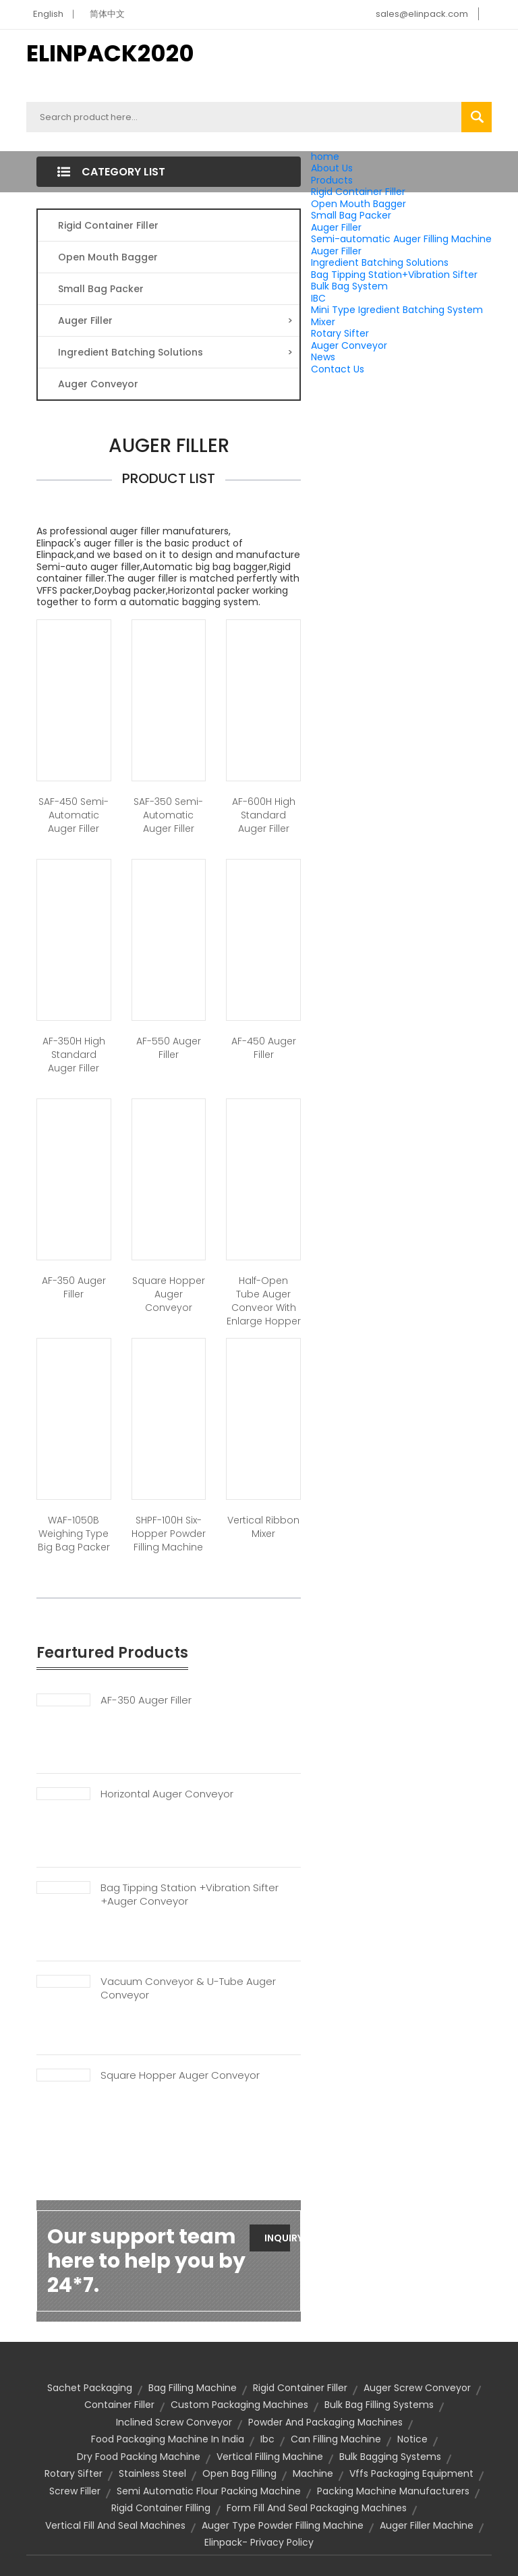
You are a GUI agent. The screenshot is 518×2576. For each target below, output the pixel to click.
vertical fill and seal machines (115, 2525)
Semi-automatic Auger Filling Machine (401, 239)
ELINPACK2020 (110, 53)
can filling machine (336, 2439)
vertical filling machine (270, 2456)
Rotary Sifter (340, 333)
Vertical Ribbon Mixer (263, 1526)
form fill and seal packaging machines (317, 2508)
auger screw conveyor (417, 2388)
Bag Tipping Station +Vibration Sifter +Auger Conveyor (189, 1894)
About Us (332, 168)
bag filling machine (192, 2388)
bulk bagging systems (390, 2456)
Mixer (323, 322)
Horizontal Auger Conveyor (166, 1794)
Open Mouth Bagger (358, 204)
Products (332, 180)
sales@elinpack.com (422, 13)
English (48, 13)
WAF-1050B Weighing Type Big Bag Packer (74, 1533)
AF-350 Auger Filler (74, 1287)
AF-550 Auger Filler (168, 1047)
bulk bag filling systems (379, 2404)
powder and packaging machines (325, 2422)
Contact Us (337, 369)
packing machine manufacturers (393, 2491)
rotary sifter (74, 2473)
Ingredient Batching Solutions (380, 262)
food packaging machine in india (167, 2439)
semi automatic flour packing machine (209, 2491)
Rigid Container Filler (358, 191)
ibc (267, 2439)
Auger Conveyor (349, 345)
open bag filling (239, 2473)
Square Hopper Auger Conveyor (168, 1294)
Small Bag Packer (351, 215)
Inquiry (277, 2238)
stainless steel (152, 2473)
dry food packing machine (138, 2456)
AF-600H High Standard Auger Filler (263, 815)
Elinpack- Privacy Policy (259, 2542)
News (323, 357)
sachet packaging (89, 2388)
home (325, 156)
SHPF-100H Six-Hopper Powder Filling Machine (169, 1533)
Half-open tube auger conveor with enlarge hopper (264, 1301)
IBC (318, 298)
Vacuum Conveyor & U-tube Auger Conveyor (188, 1988)
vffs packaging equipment (411, 2473)
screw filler (74, 2491)
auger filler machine (426, 2525)
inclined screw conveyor (174, 2422)
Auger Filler (336, 227)
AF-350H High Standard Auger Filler (73, 1054)
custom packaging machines (239, 2404)
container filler (119, 2404)
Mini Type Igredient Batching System (397, 309)
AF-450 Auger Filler (263, 1047)
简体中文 (107, 13)
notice (412, 2439)
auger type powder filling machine (283, 2525)
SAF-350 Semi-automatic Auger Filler (168, 815)
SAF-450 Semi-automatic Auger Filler (73, 815)
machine (313, 2473)
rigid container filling (160, 2508)
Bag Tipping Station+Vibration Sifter (394, 274)
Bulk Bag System (349, 286)
